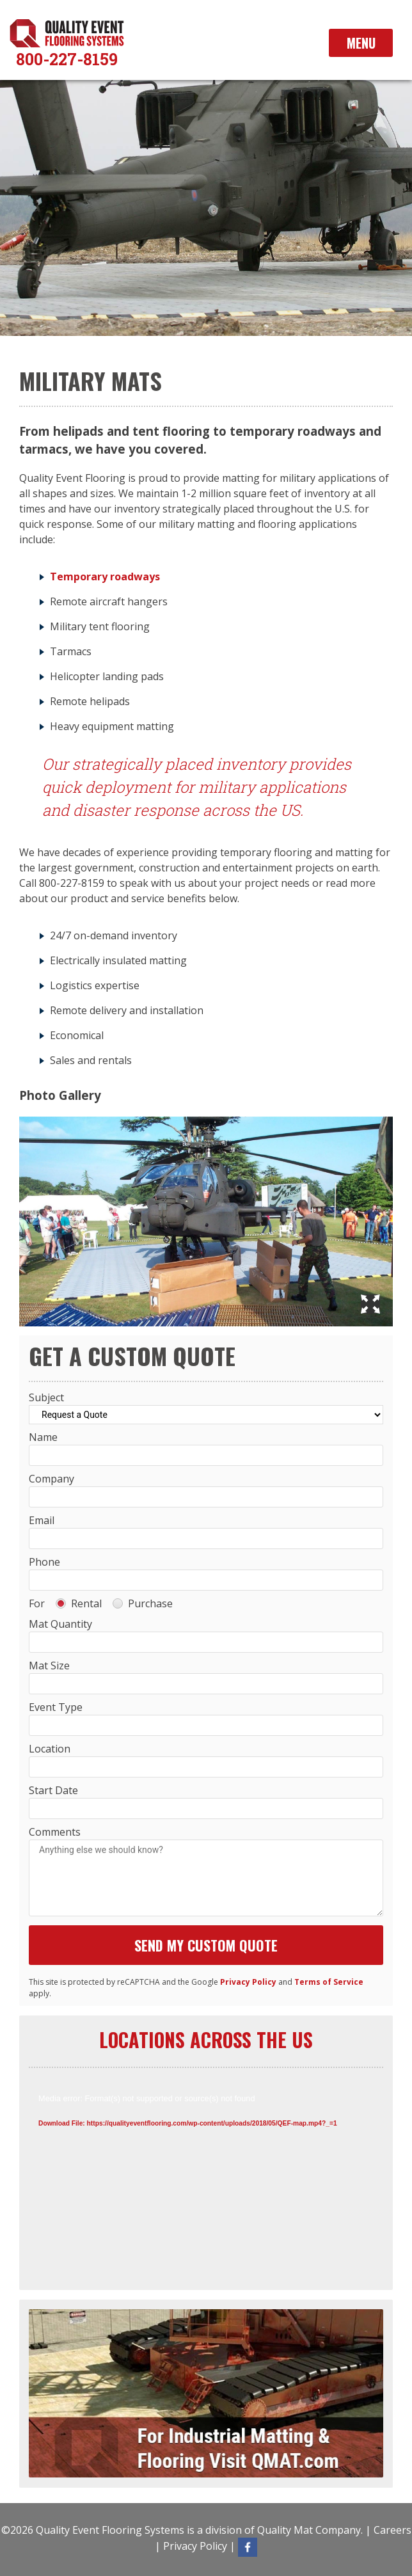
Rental (79, 1603)
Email (41, 1520)
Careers (392, 2530)
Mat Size (49, 1665)
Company (51, 1479)
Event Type (56, 1707)
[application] (206, 2184)
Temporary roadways (105, 576)
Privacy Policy (248, 1981)
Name (43, 1437)
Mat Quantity (60, 1624)
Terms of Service (328, 1981)
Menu (361, 42)
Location (49, 1749)
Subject (46, 1397)
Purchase (143, 1603)
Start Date (53, 1790)
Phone (44, 1562)
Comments (55, 1832)
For (37, 1603)
